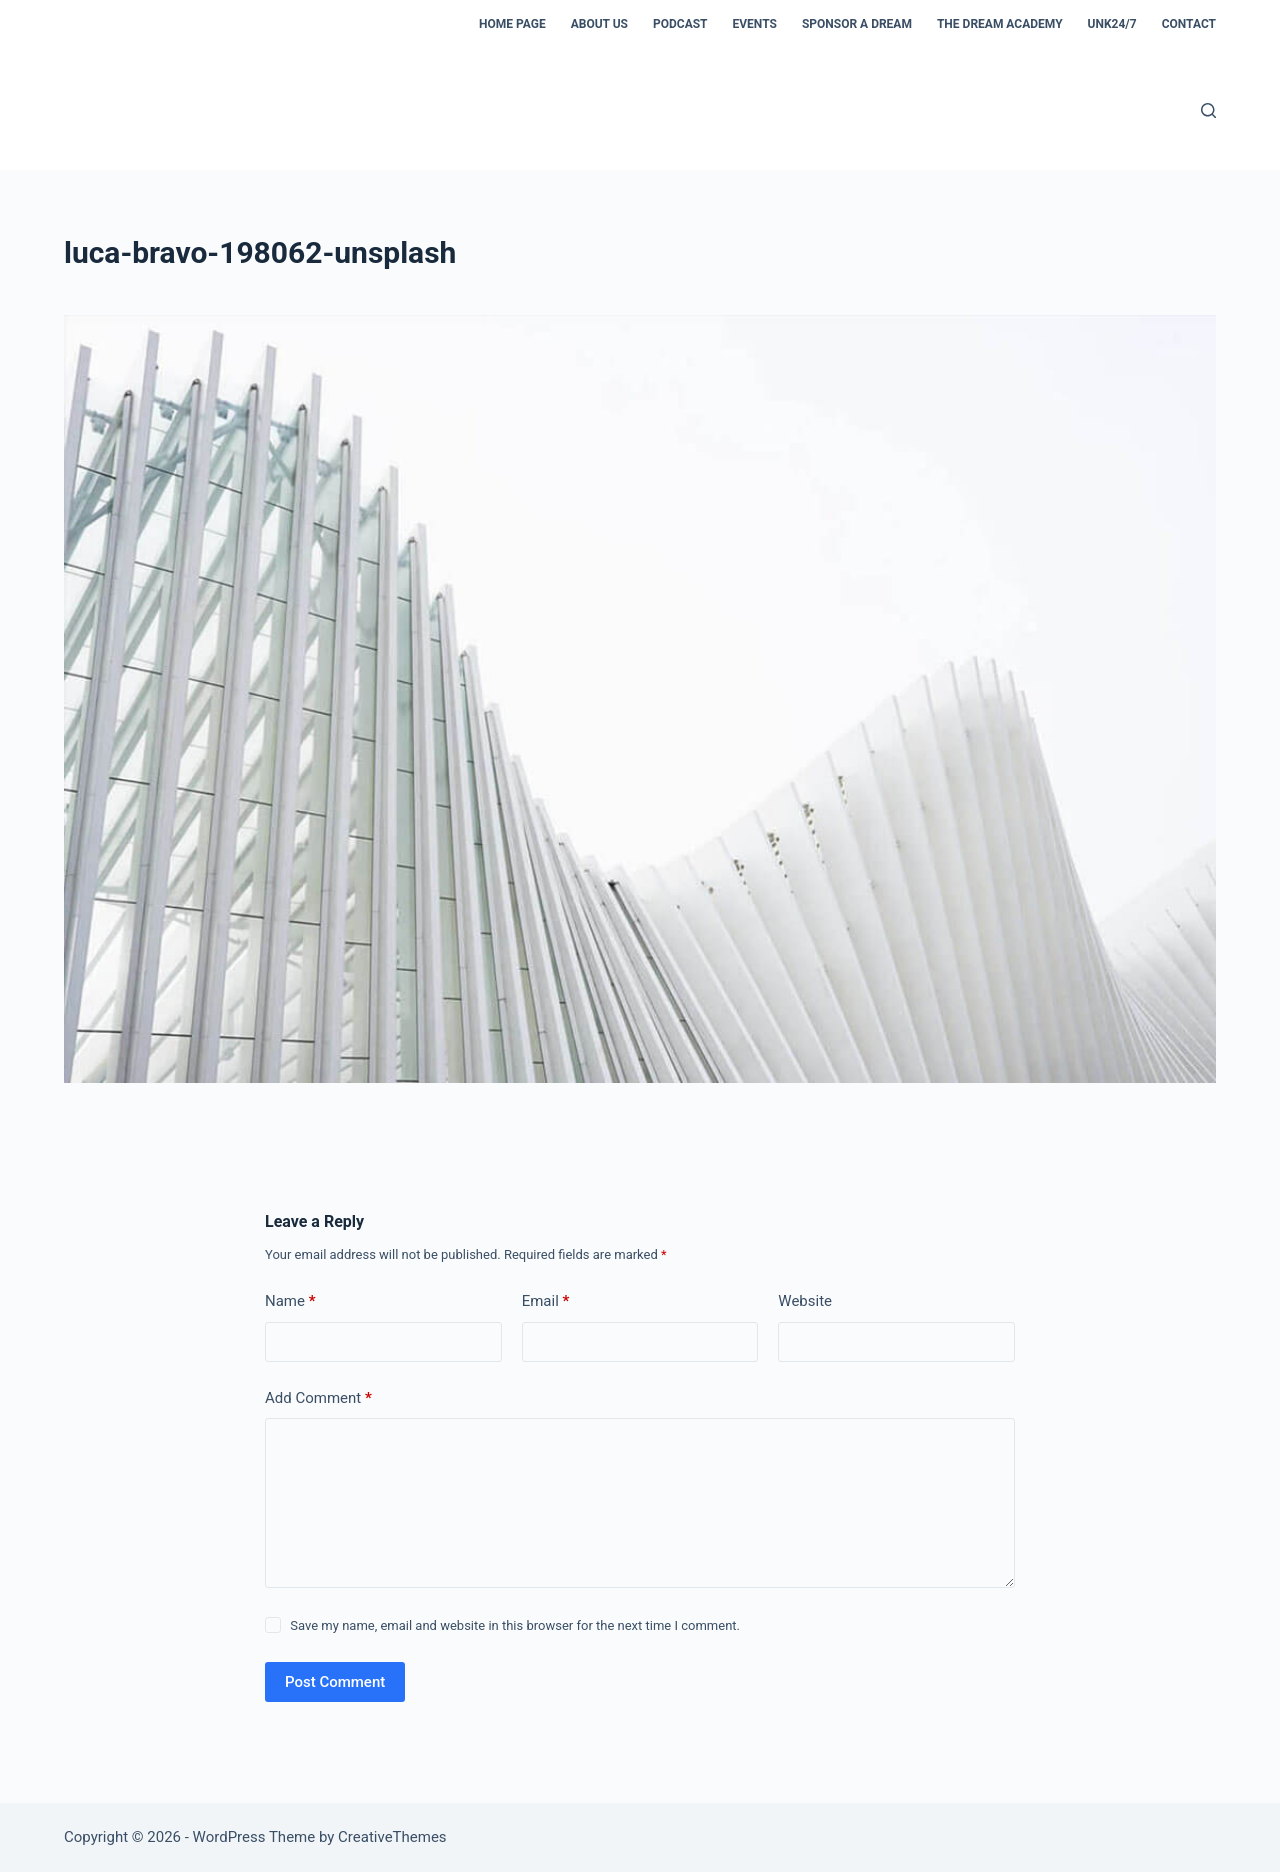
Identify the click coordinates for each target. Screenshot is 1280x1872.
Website (805, 1301)
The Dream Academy (1000, 24)
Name (290, 1301)
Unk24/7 (1112, 24)
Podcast (680, 24)
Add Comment (318, 1398)
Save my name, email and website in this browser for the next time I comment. (515, 1625)
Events (755, 24)
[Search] (1208, 110)
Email (546, 1301)
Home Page (512, 24)
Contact (1189, 24)
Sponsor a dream (857, 24)
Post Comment (335, 1682)
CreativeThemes (392, 1837)
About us (599, 24)
